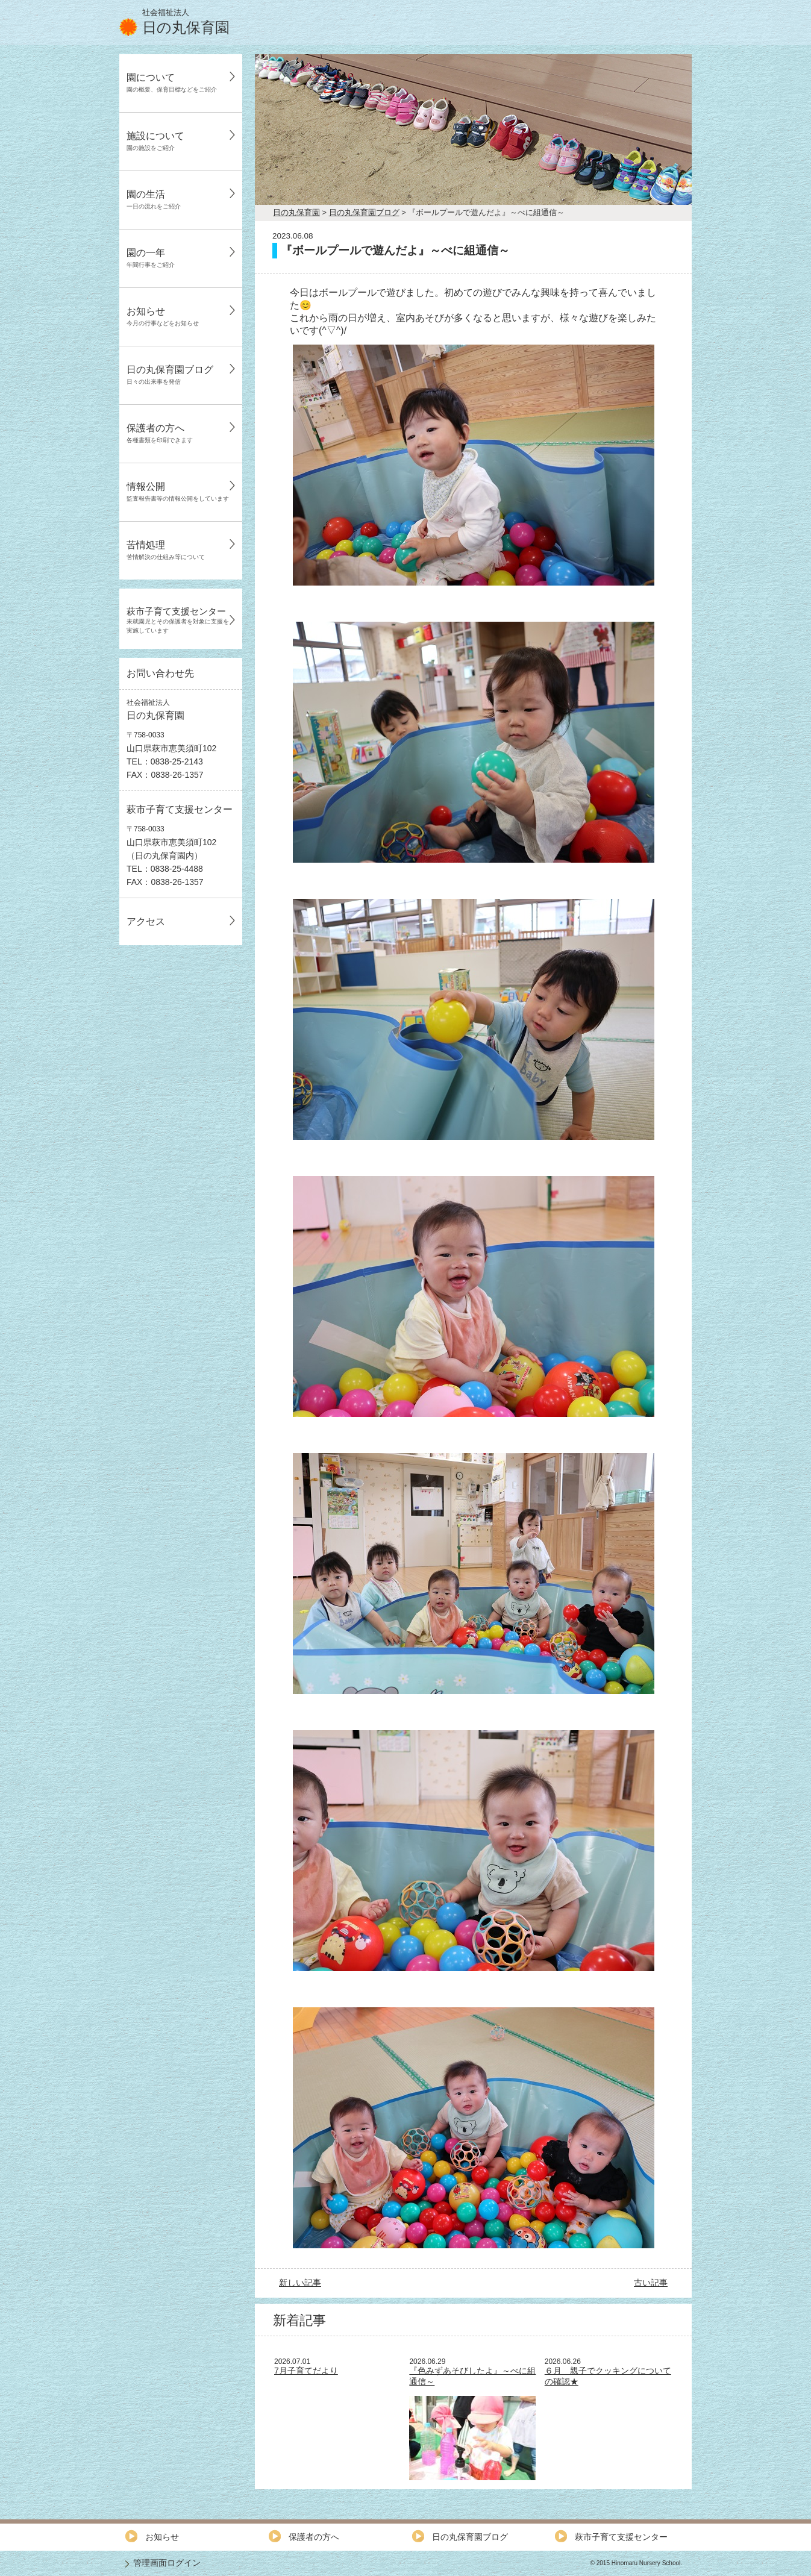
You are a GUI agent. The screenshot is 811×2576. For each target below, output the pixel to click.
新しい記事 (300, 2282)
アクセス (146, 921)
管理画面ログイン (167, 2563)
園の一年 (151, 258)
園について (172, 82)
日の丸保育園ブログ (170, 374)
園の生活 (154, 199)
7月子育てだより (306, 2370)
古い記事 (651, 2282)
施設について (155, 141)
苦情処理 (166, 550)
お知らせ (163, 316)
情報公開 (178, 491)
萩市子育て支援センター (178, 620)
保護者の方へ (160, 433)
